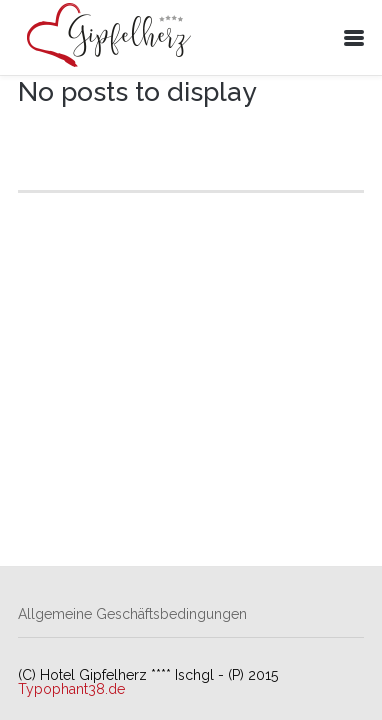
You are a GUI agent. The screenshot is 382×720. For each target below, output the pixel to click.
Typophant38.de (71, 689)
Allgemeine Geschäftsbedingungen (132, 614)
